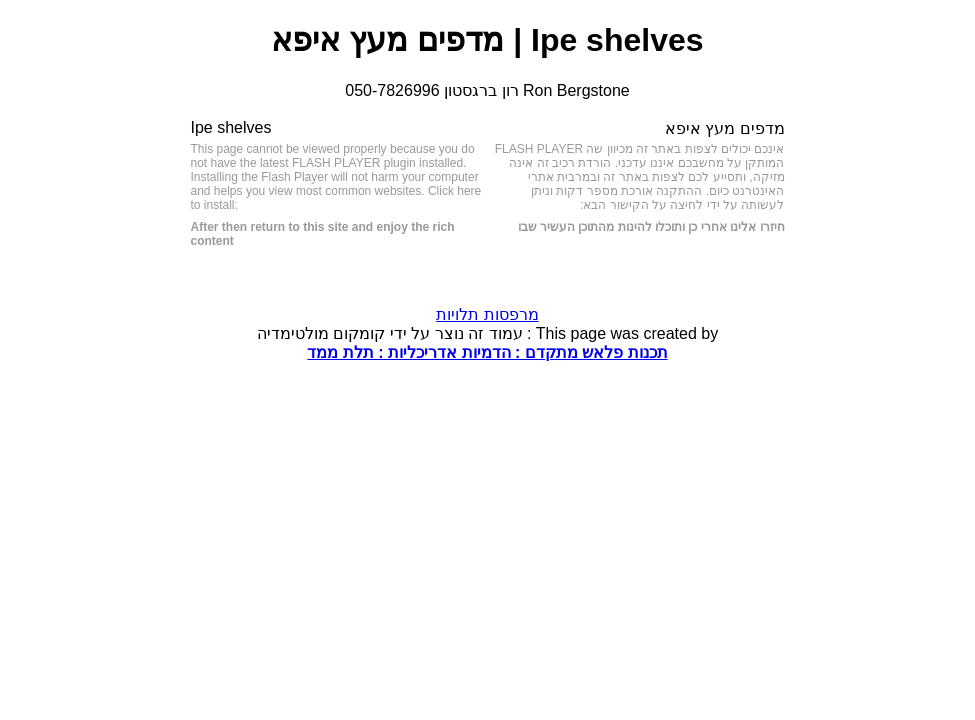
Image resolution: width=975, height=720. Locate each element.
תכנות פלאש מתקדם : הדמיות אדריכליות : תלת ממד (487, 352)
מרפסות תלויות (487, 314)
